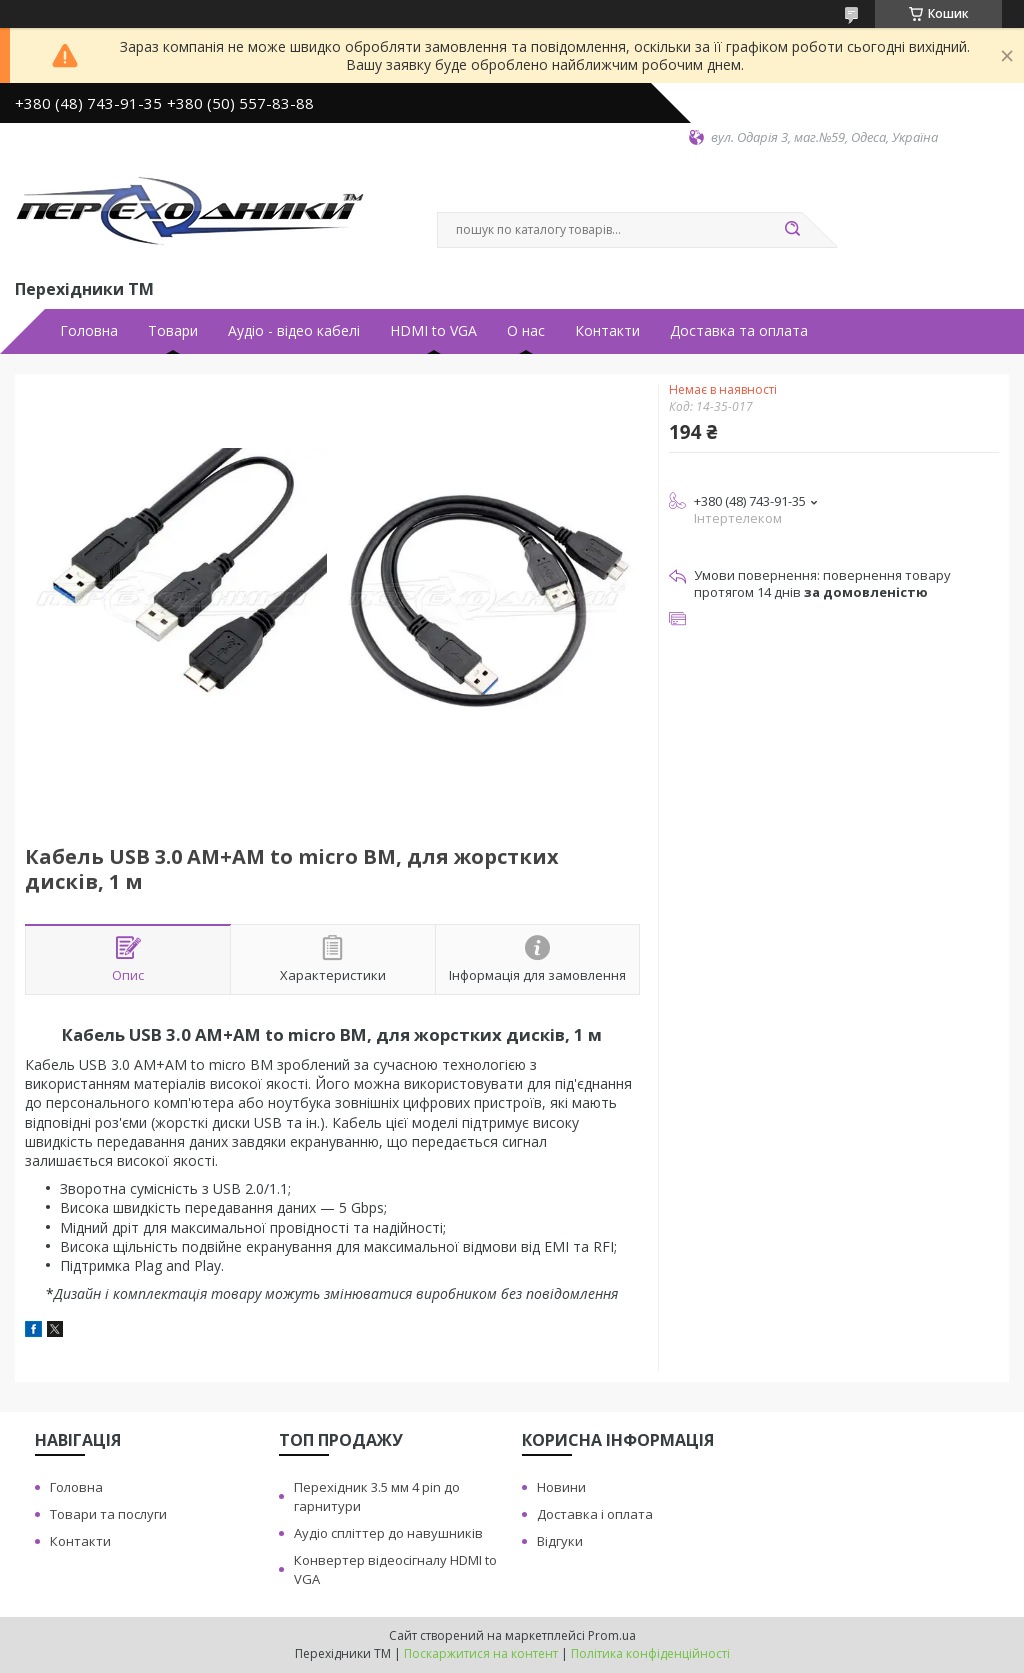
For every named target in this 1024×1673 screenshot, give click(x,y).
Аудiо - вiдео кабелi (294, 331)
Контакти (607, 331)
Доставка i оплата (595, 1514)
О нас (526, 331)
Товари (173, 331)
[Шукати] (792, 230)
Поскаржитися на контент (481, 1653)
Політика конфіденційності (650, 1653)
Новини (561, 1487)
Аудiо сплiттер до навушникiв (388, 1533)
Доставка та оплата (739, 331)
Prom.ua (612, 1635)
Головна (89, 331)
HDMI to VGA (433, 331)
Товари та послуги (108, 1514)
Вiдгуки (560, 1541)
